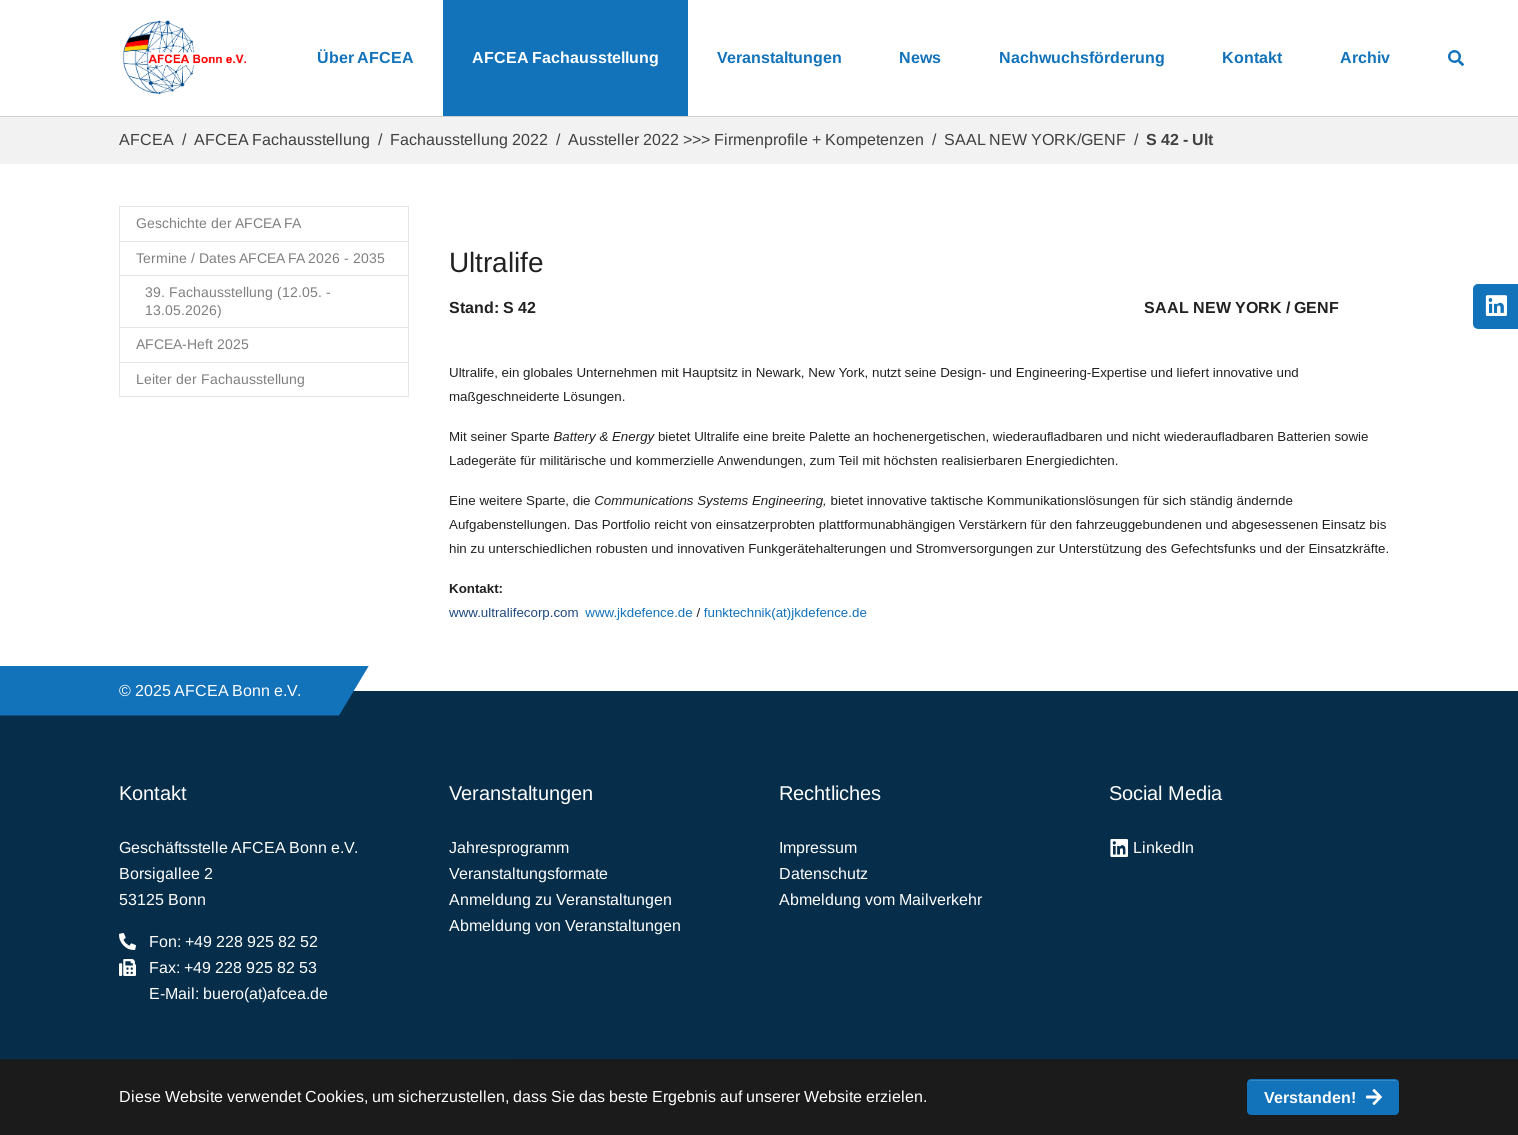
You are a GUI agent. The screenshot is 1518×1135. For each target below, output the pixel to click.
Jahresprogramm (509, 847)
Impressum (818, 847)
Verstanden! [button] (1310, 1097)
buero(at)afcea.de (265, 993)
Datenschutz (823, 873)
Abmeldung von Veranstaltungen (565, 925)
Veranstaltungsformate (528, 873)
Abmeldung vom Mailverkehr (880, 899)
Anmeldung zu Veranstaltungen (560, 899)
